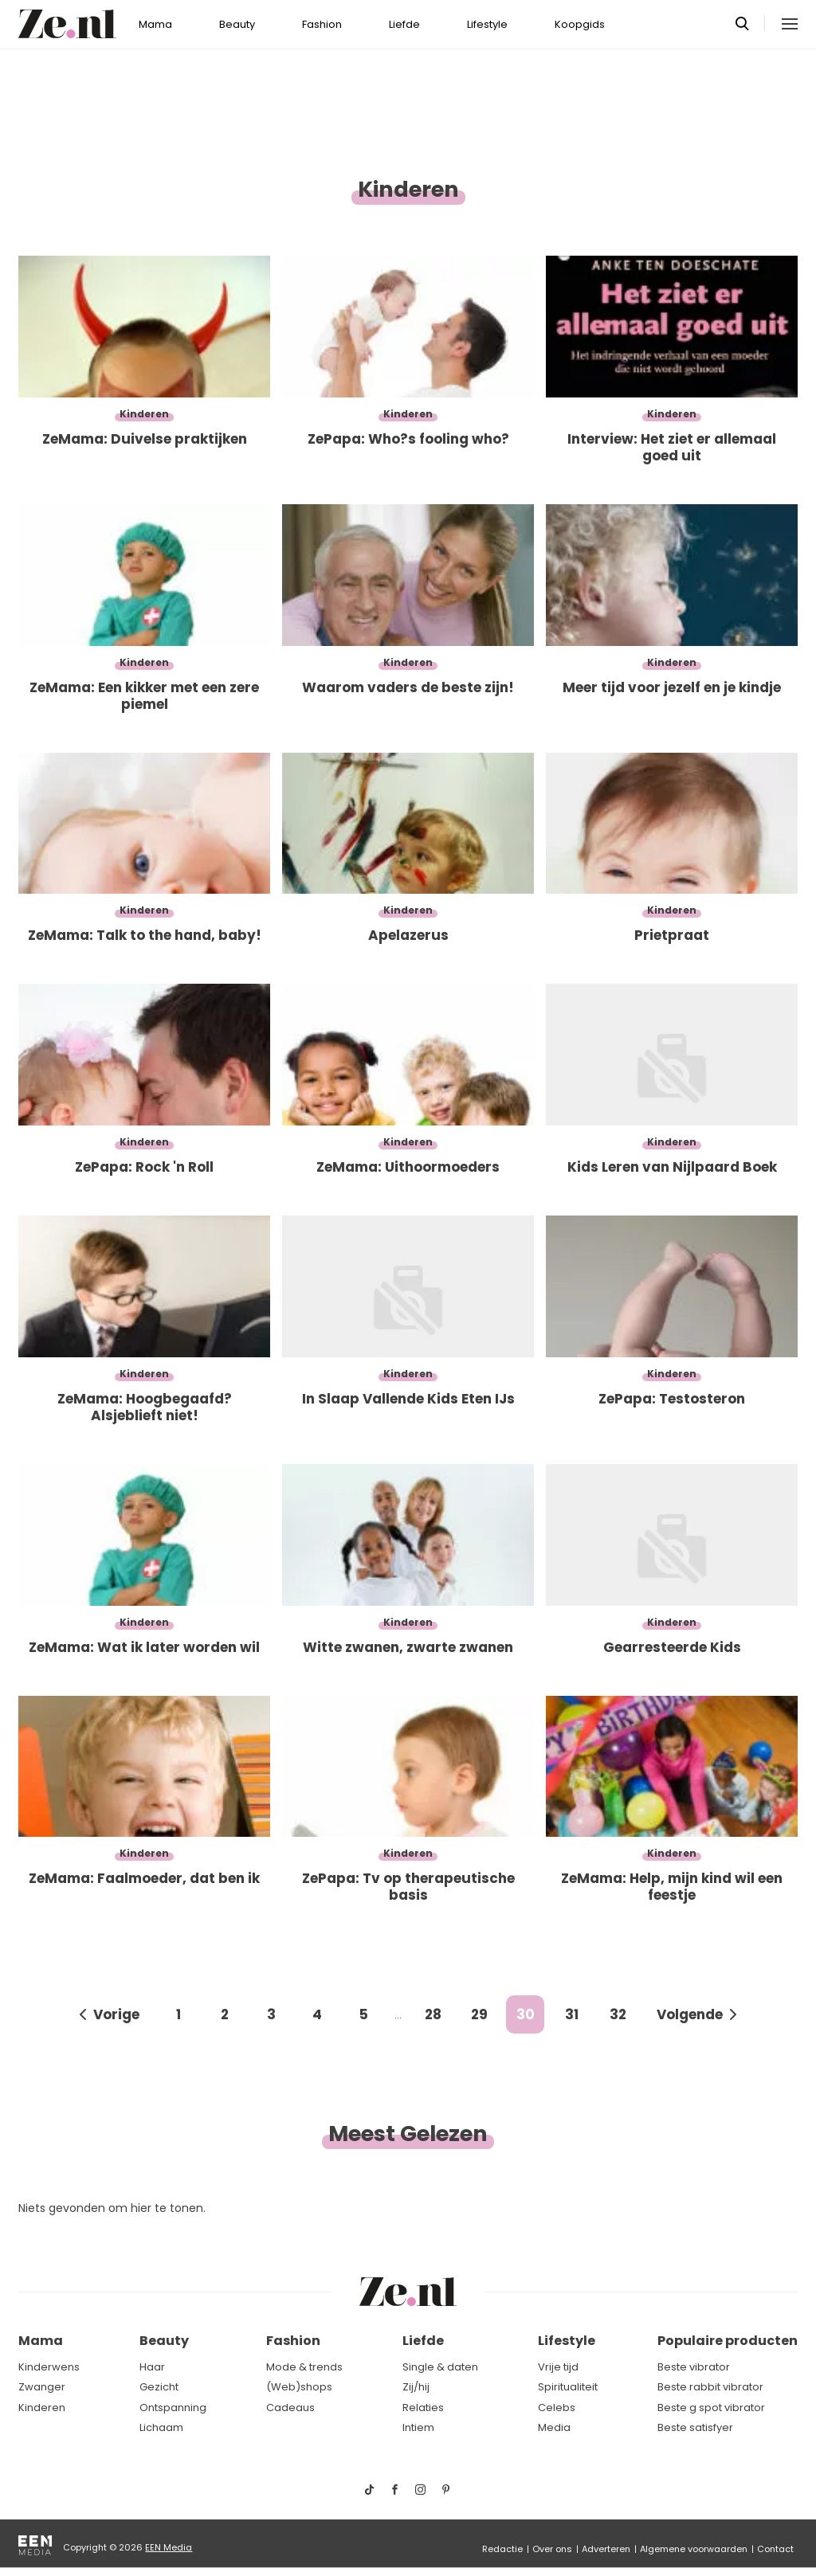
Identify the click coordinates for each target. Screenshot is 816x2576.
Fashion (322, 24)
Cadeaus (290, 2407)
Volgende (690, 2014)
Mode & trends (304, 2366)
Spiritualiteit (568, 2386)
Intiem (418, 2427)
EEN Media (168, 2547)
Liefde (404, 24)
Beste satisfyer (695, 2427)
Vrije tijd (558, 2366)
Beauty (237, 24)
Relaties (423, 2407)
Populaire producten (727, 2340)
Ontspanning (172, 2407)
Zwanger (41, 2386)
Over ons (552, 2549)
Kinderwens (49, 2366)
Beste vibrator (693, 2366)
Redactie (502, 2549)
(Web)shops (299, 2386)
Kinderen (41, 2407)
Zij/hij (416, 2386)
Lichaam (161, 2427)
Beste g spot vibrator (711, 2407)
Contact (775, 2549)
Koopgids (580, 24)
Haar (152, 2366)
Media (554, 2427)
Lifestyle (487, 24)
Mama (155, 24)
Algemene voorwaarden (693, 2549)
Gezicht (158, 2386)
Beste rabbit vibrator (710, 2386)
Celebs (556, 2407)
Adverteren (606, 2549)
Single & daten (440, 2366)
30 (525, 2014)
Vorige (116, 2014)
